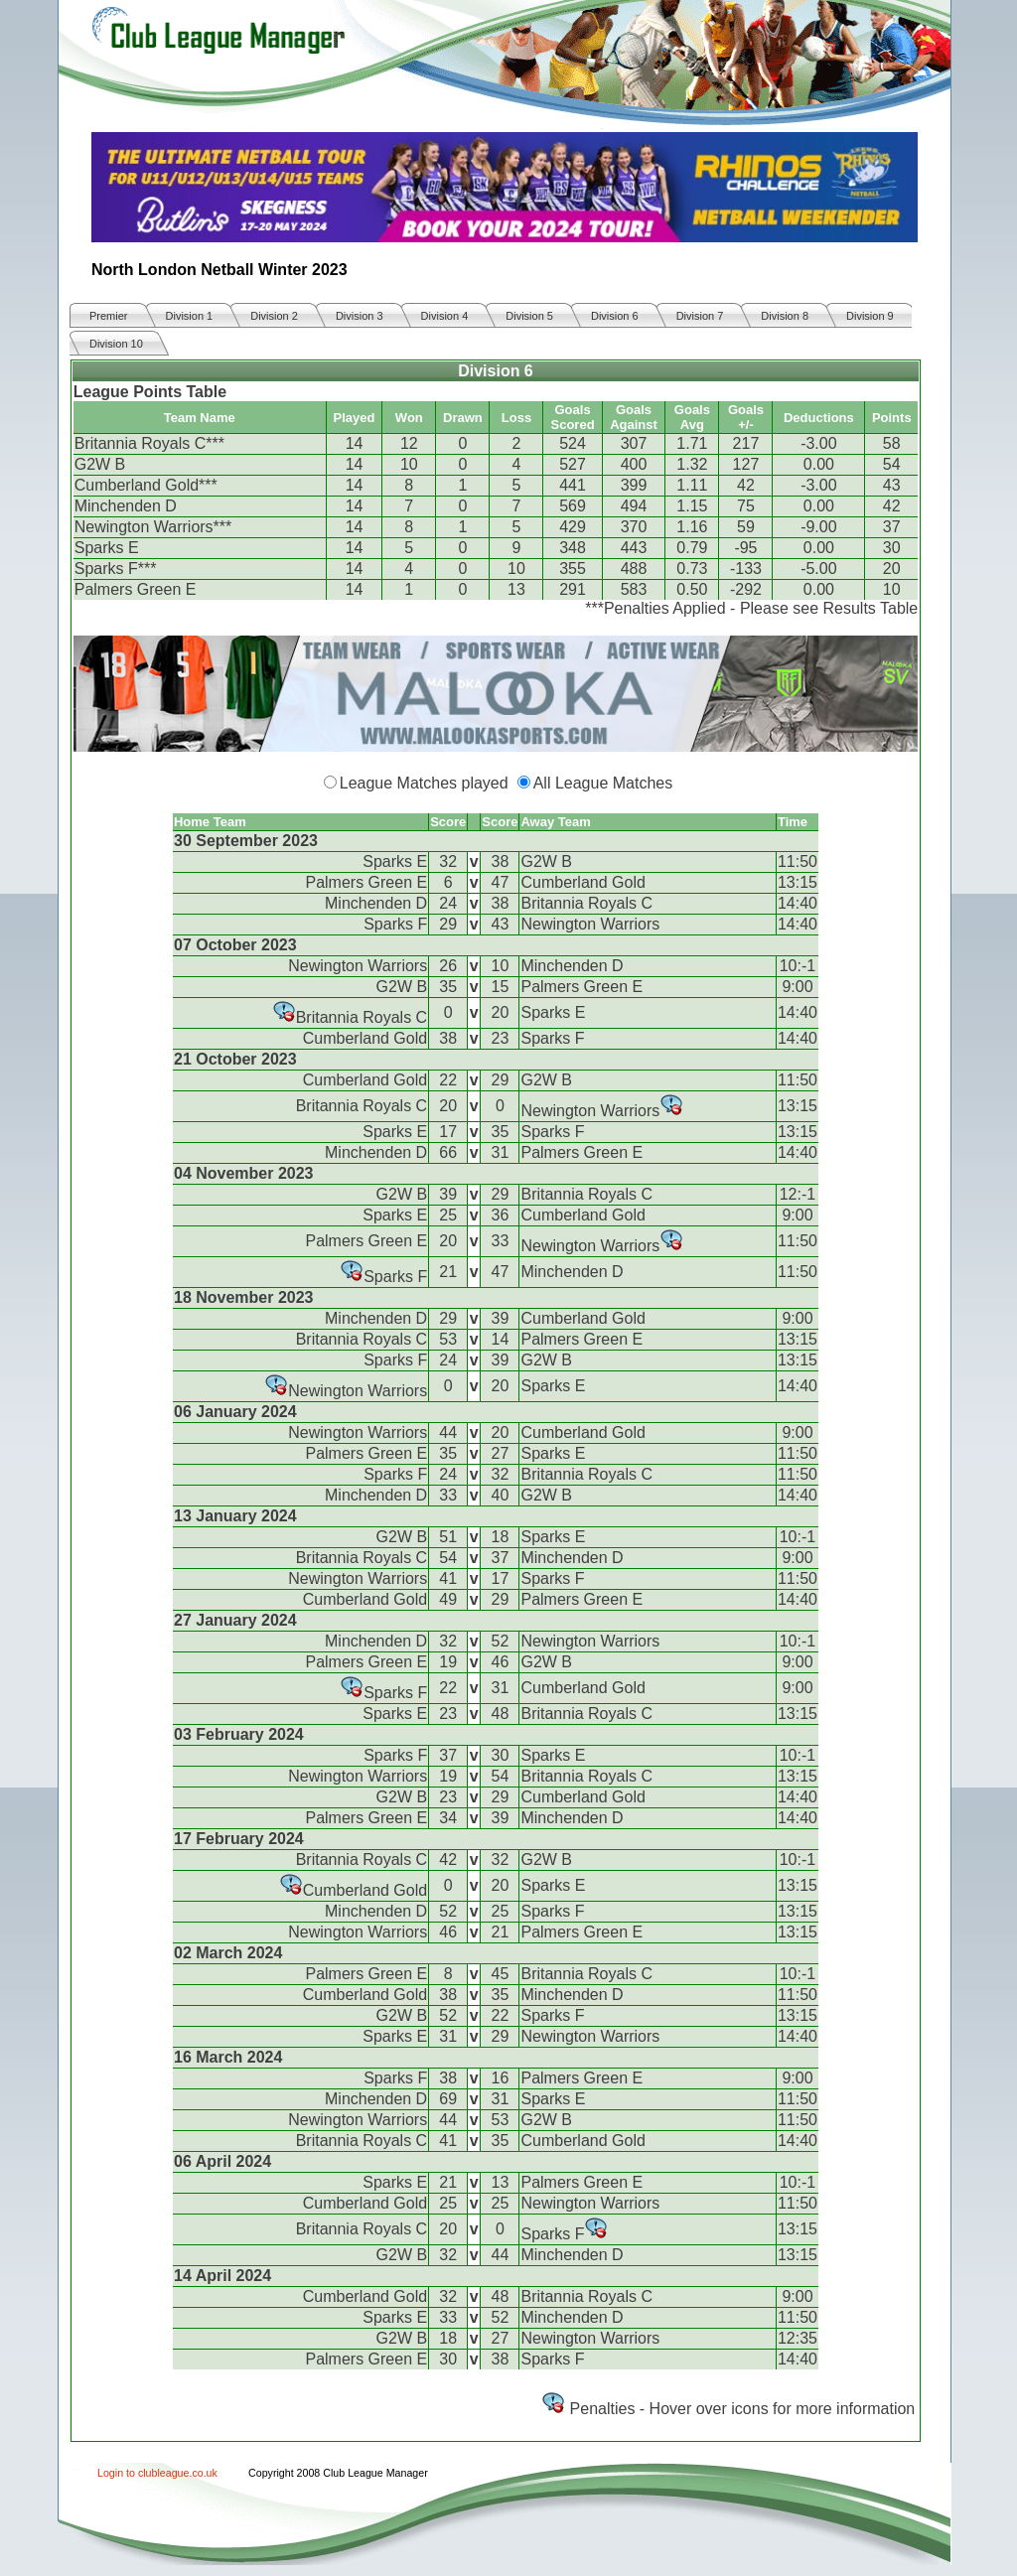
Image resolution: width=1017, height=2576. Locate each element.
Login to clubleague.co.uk (157, 2473)
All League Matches (603, 783)
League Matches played (424, 783)
